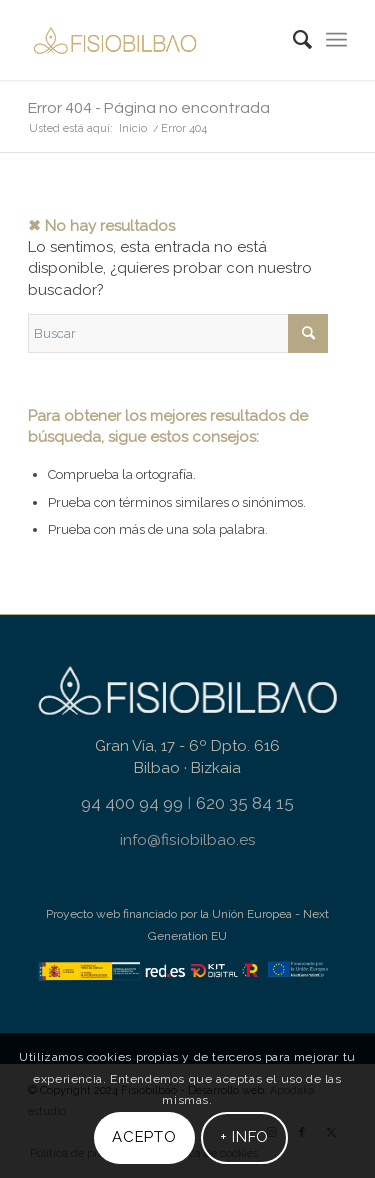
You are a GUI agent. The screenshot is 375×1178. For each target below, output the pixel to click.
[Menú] (336, 40)
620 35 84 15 (245, 803)
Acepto (144, 1137)
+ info (245, 1137)
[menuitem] (292, 40)
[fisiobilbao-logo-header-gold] (155, 40)
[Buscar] (292, 40)
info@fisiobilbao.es (188, 839)
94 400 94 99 (132, 803)
